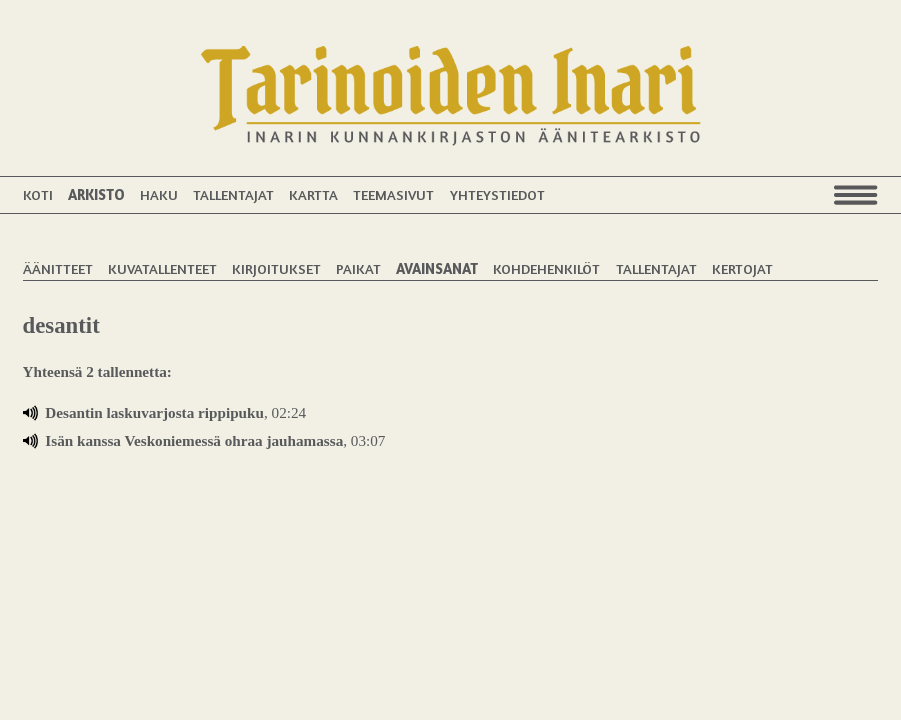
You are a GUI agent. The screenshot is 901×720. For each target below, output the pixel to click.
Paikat (358, 268)
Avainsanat (437, 268)
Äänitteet (58, 268)
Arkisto (96, 194)
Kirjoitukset (276, 268)
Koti (38, 194)
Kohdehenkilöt (546, 268)
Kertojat (742, 268)
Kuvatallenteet (162, 268)
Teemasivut (393, 194)
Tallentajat (233, 194)
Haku (159, 194)
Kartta (313, 194)
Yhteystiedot (497, 194)
